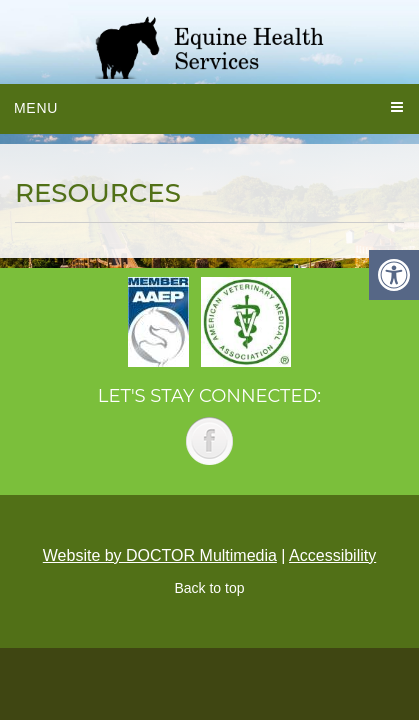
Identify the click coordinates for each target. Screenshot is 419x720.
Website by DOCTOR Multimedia (160, 555)
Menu (36, 108)
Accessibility (332, 555)
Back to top (209, 588)
